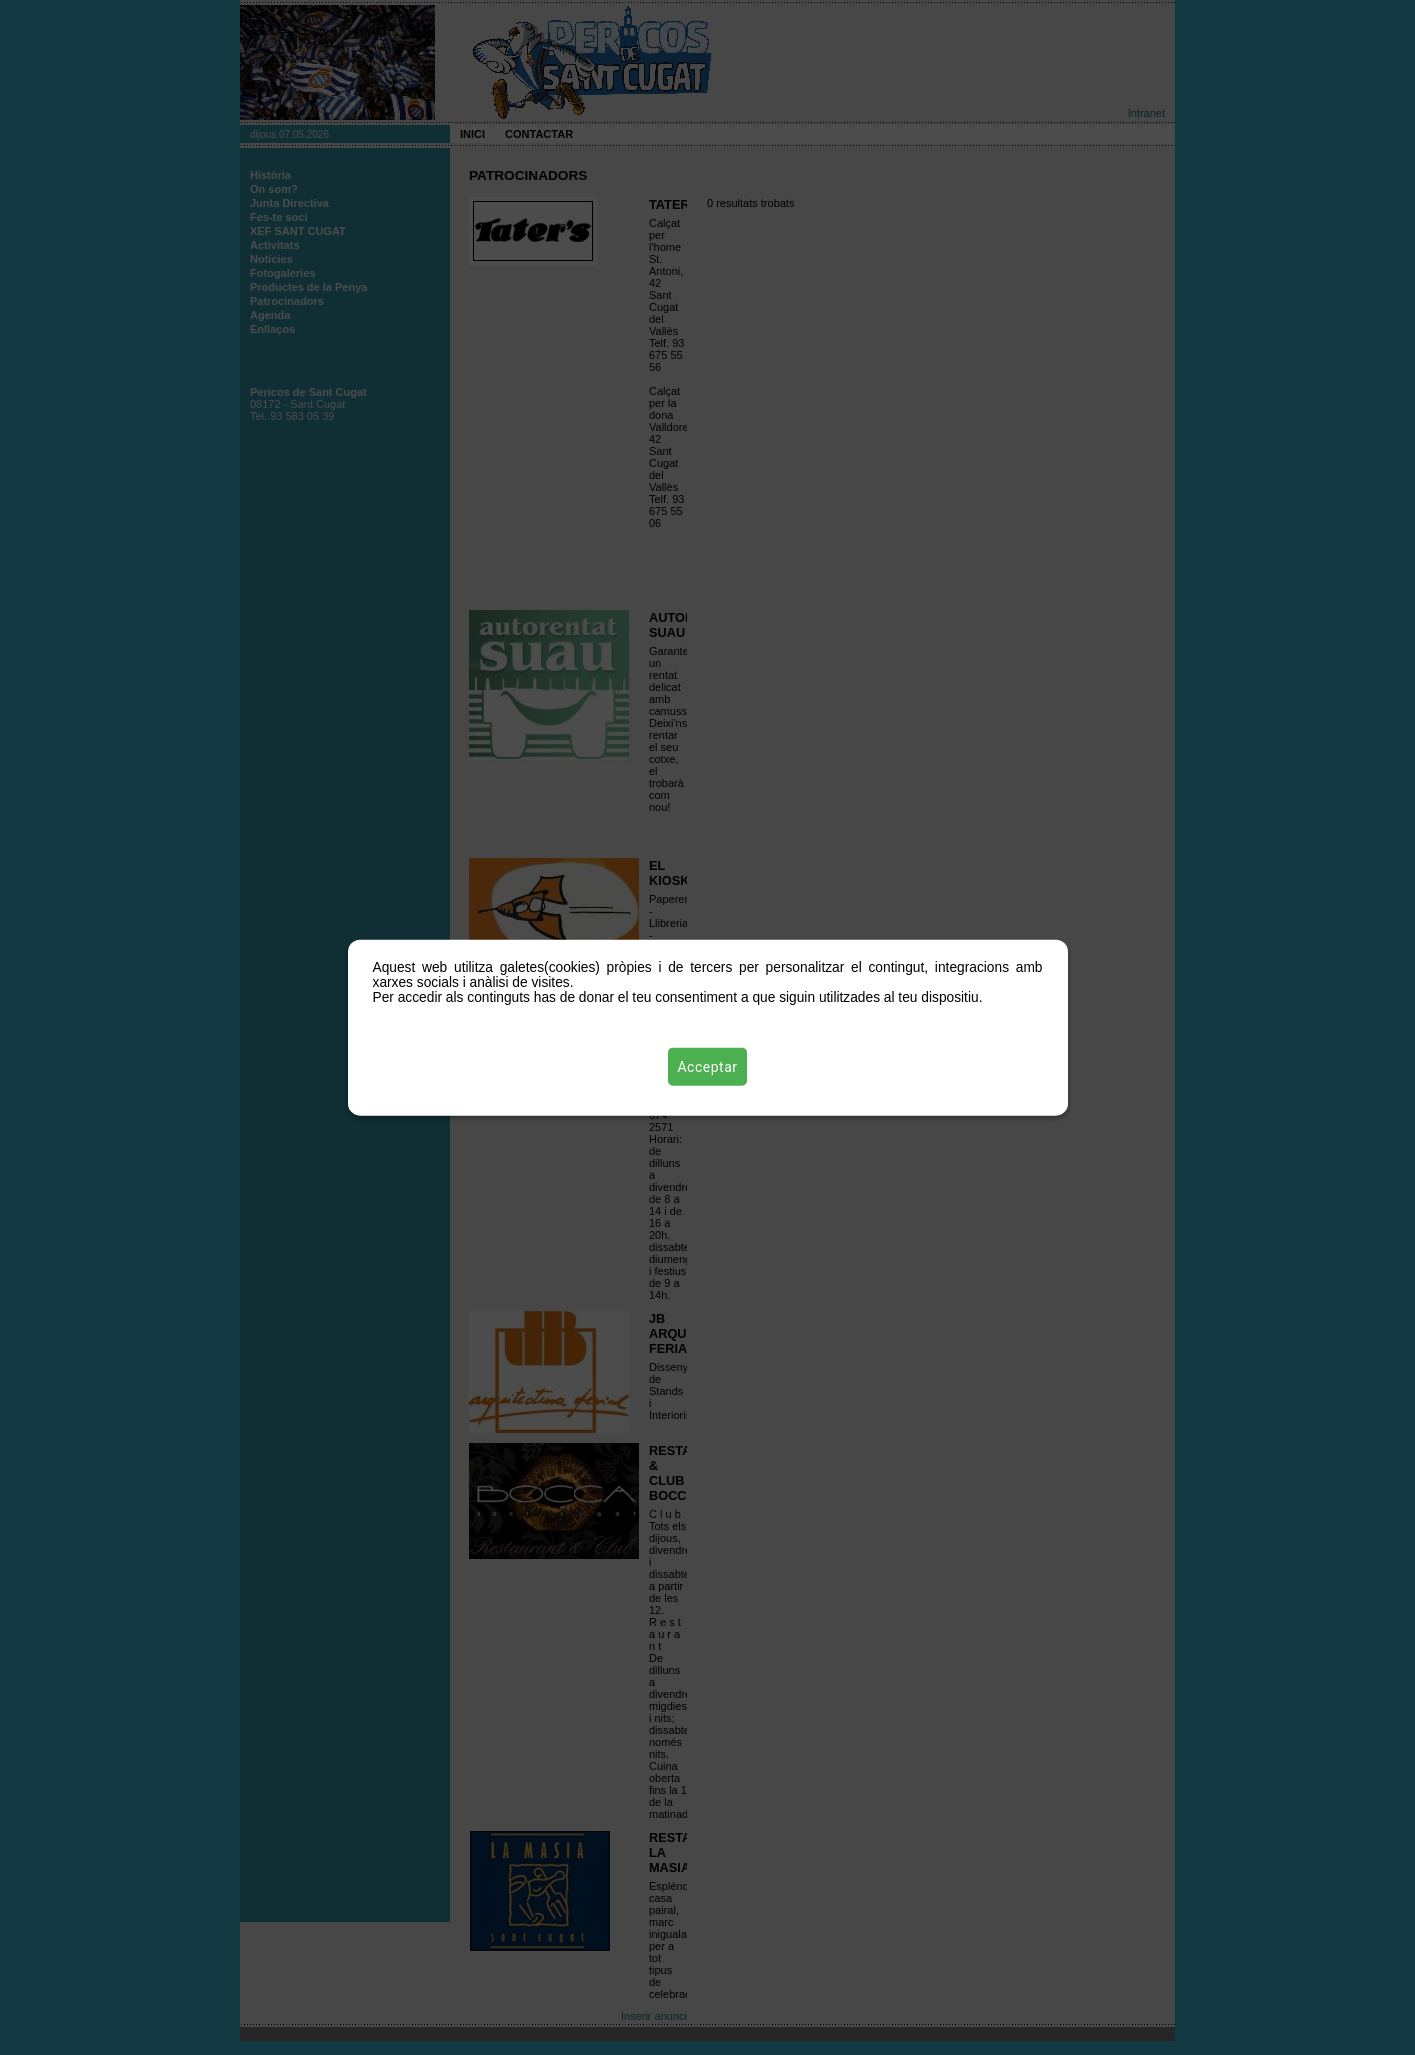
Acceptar (708, 1067)
